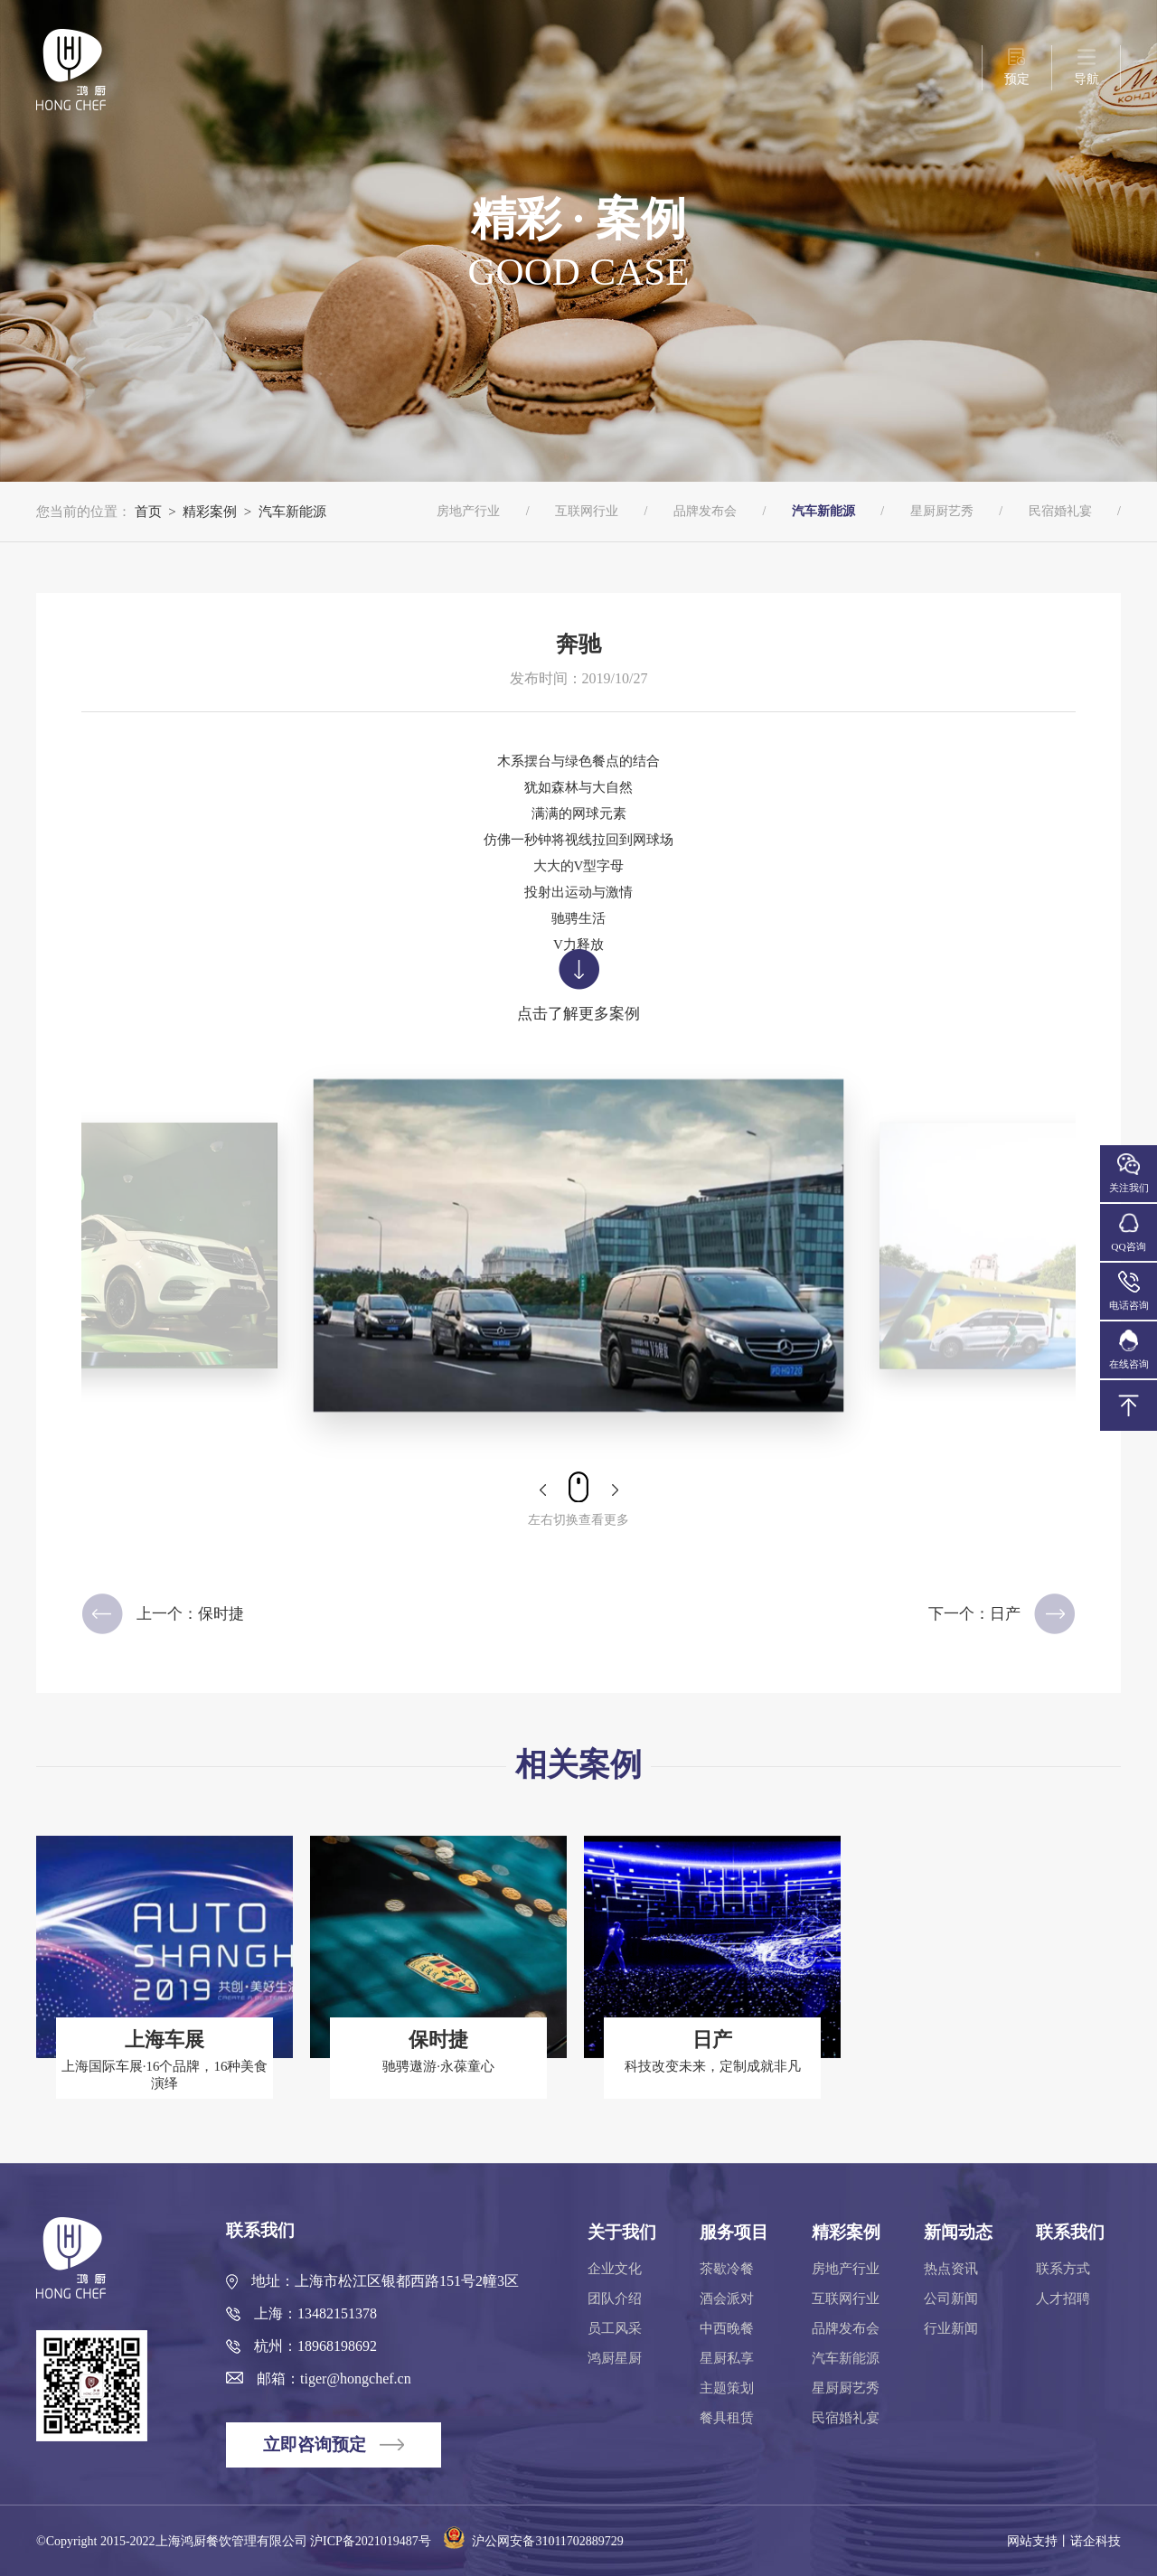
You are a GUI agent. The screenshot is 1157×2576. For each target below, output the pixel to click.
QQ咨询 (1128, 1232)
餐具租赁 (727, 2418)
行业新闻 (951, 2328)
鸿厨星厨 (615, 2358)
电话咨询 (1129, 1291)
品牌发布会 (705, 511)
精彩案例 (210, 511)
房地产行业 (468, 511)
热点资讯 (951, 2268)
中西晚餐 (727, 2328)
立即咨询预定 (333, 2444)
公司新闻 (951, 2298)
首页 (148, 511)
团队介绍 (615, 2298)
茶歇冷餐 (727, 2268)
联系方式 (1063, 2268)
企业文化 (615, 2268)
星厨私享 (727, 2358)
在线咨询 (1129, 1350)
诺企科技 (1095, 2541)
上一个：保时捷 (162, 1613)
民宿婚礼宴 (1060, 511)
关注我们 (1129, 1173)
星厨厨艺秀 (942, 511)
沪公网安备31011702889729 (528, 2541)
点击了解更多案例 (578, 985)
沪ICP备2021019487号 (370, 2541)
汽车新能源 (292, 511)
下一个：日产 (1002, 1613)
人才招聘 (1063, 2298)
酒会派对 (727, 2298)
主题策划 (727, 2388)
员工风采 (615, 2328)
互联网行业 (586, 511)
